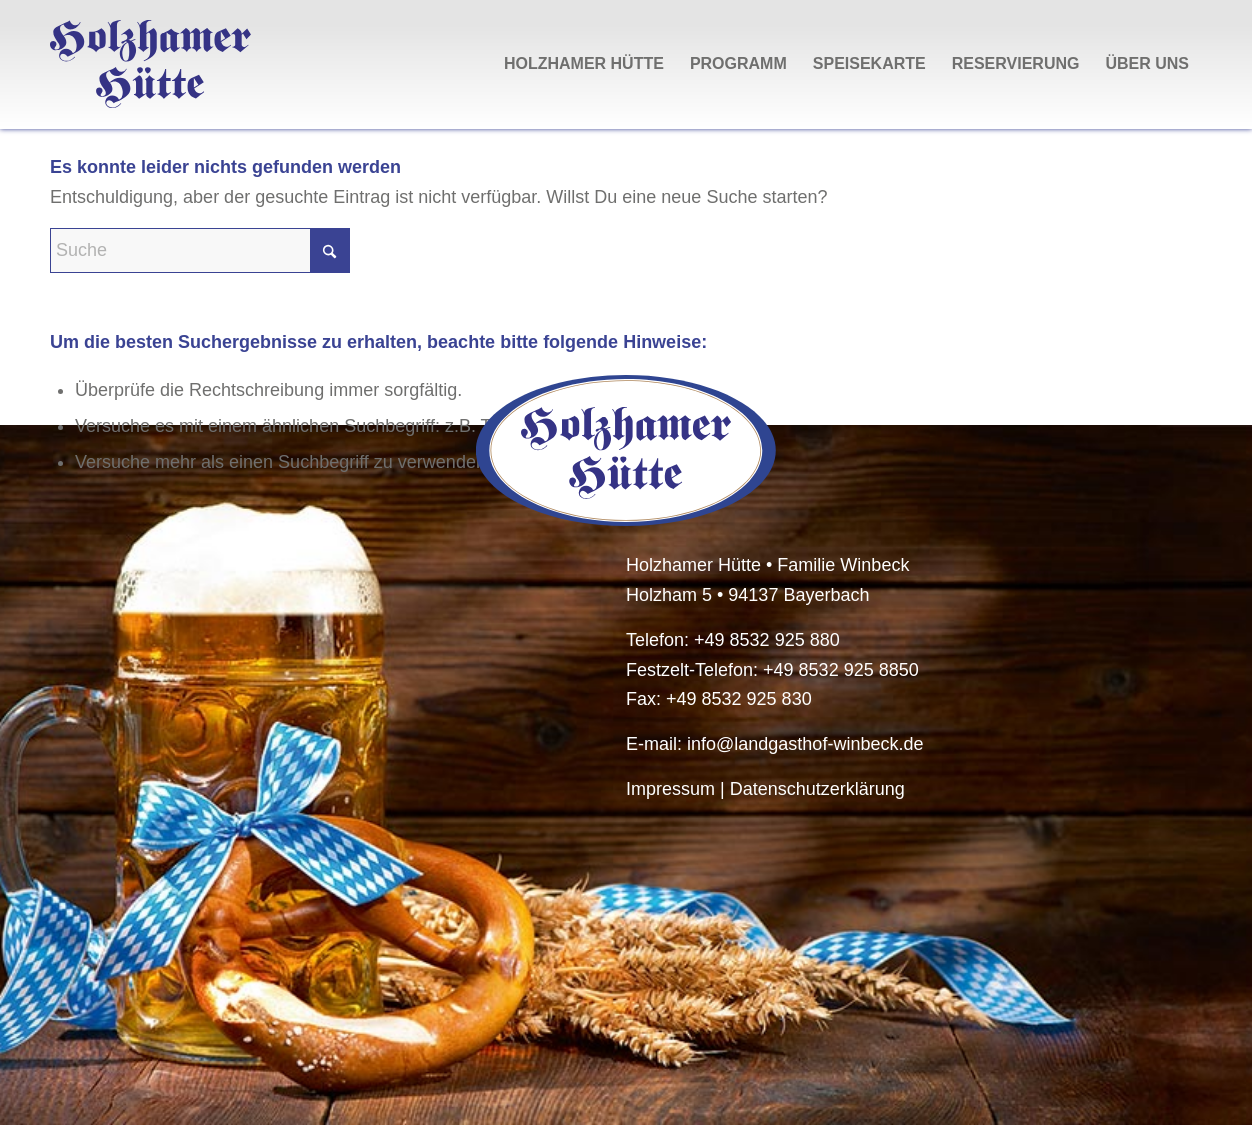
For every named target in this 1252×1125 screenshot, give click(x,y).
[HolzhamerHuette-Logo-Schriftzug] (150, 64)
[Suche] (200, 250)
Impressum (670, 789)
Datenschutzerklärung (817, 789)
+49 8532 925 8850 (841, 670)
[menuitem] (584, 64)
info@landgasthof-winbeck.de (805, 744)
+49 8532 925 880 (767, 640)
